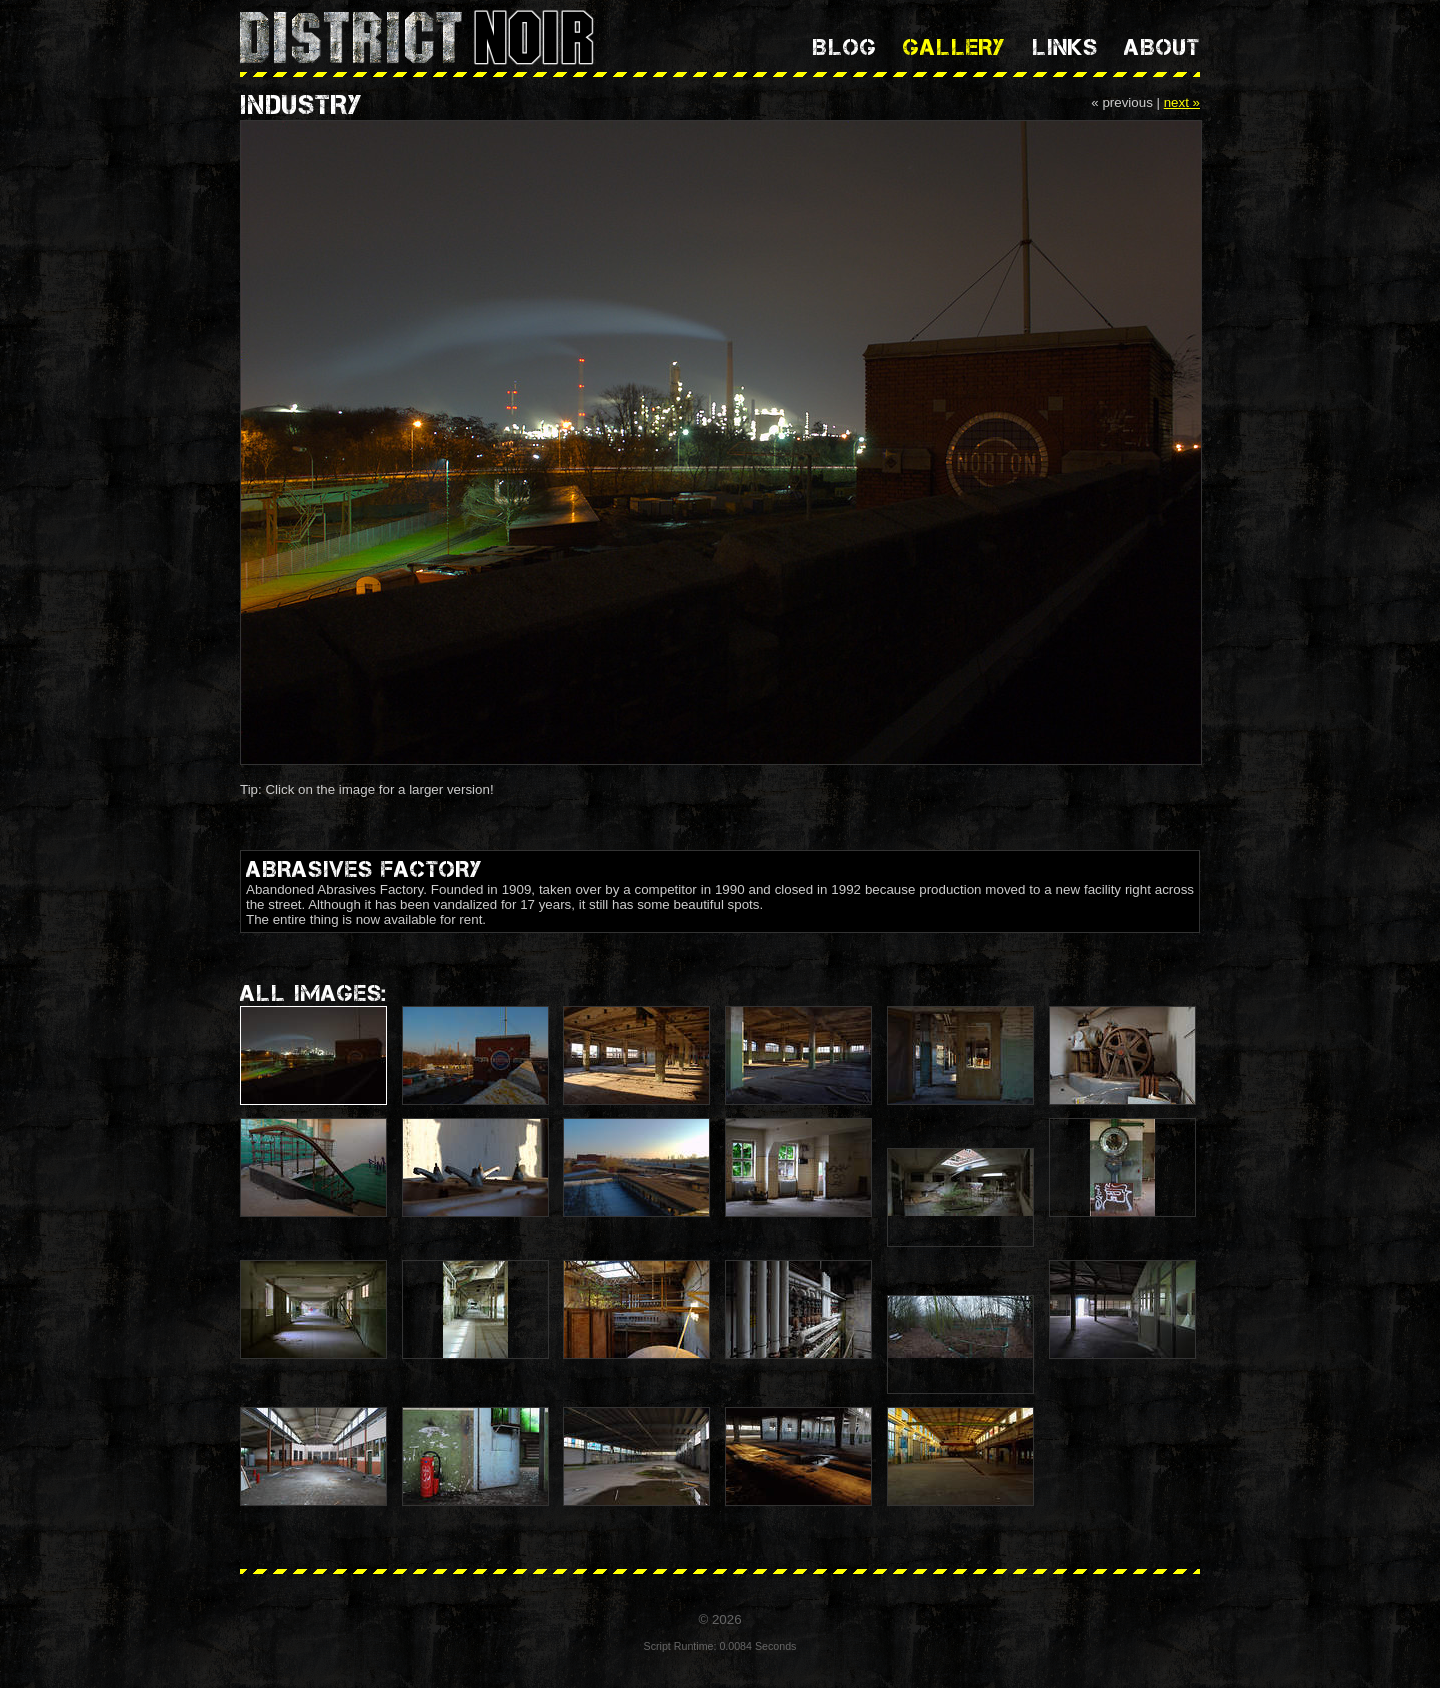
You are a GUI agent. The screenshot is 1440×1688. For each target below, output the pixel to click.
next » (1182, 102)
